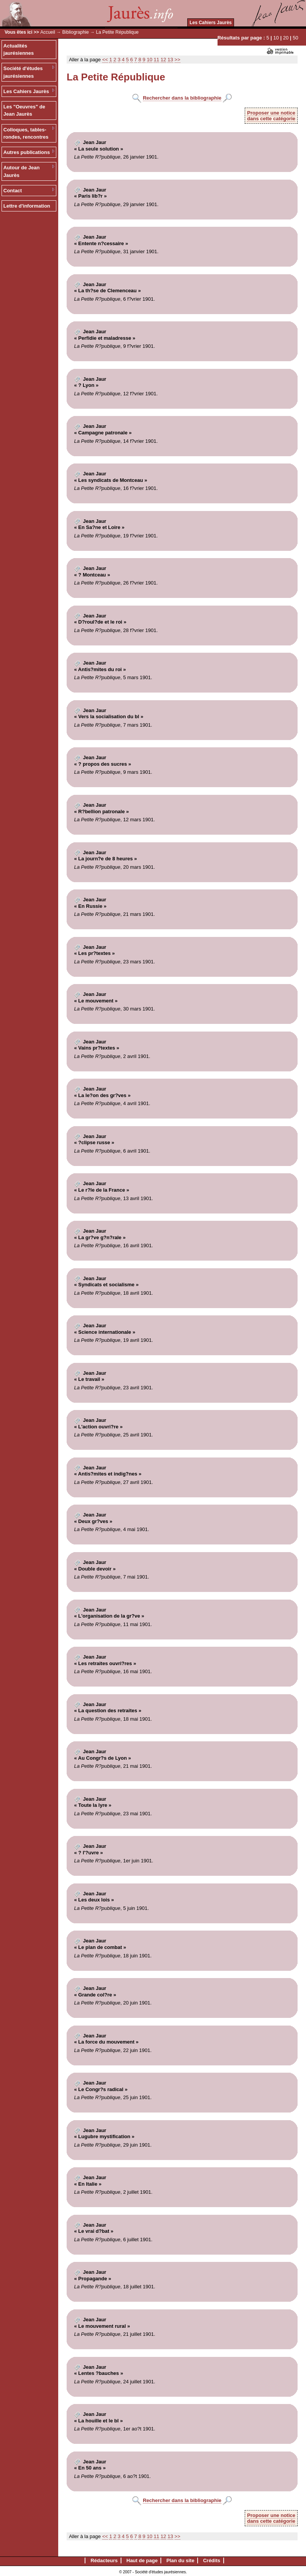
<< (105, 59)
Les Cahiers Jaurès (211, 22)
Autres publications (26, 152)
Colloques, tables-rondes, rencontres (26, 133)
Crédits (211, 2560)
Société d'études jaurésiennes (23, 72)
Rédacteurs (104, 2560)
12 (163, 59)
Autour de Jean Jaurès (21, 171)
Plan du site (180, 2560)
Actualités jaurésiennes (18, 49)
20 (285, 38)
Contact (12, 190)
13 (170, 59)
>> (177, 59)
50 (295, 38)
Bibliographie (75, 32)
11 (156, 59)
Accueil (47, 32)
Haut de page (142, 2560)
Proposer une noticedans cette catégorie (271, 115)
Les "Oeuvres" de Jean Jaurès (24, 110)
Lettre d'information (26, 206)
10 (276, 38)
